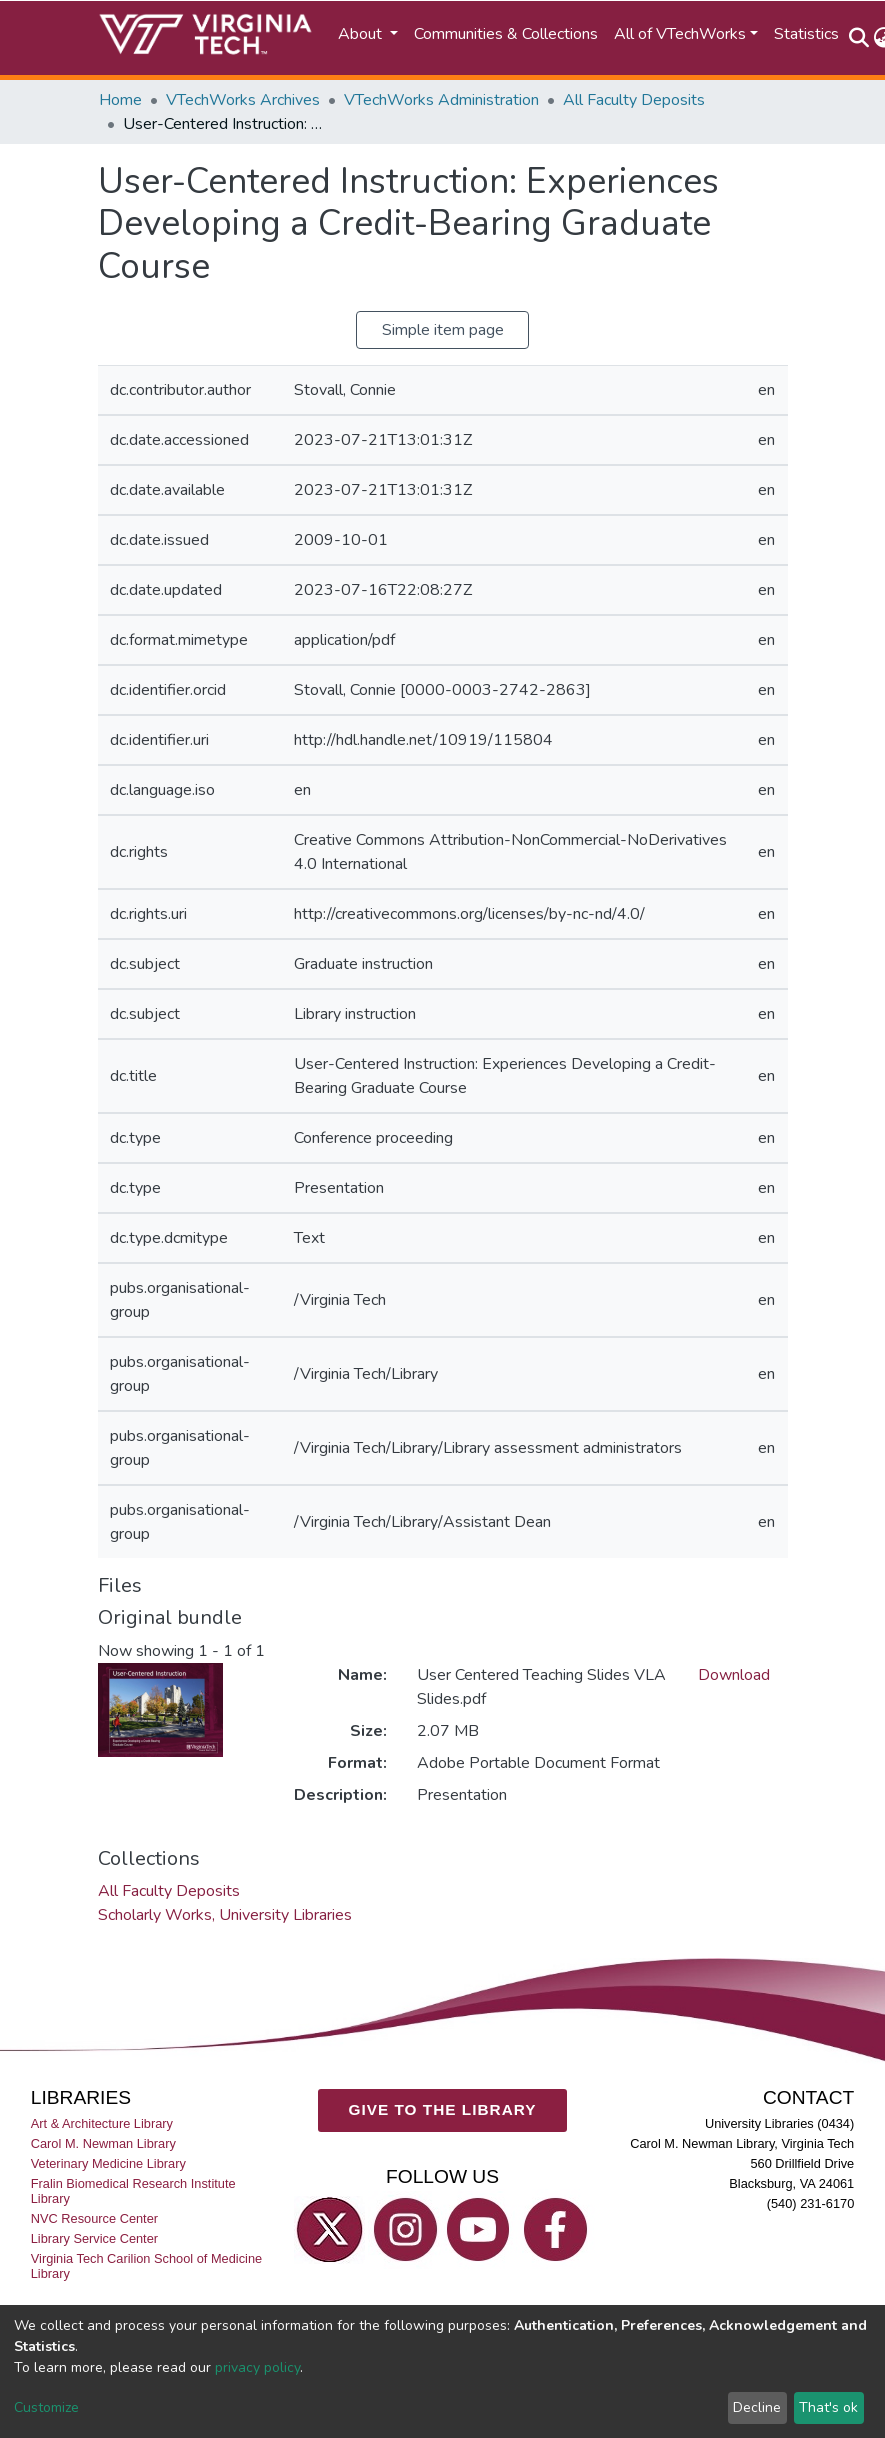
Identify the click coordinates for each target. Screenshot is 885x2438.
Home (120, 100)
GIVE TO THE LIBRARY (443, 2109)
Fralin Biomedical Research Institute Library (133, 2191)
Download (734, 1675)
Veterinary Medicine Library (108, 2163)
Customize (46, 2407)
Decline (757, 2407)
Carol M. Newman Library (103, 2143)
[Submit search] (859, 38)
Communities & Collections (506, 34)
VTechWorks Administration (441, 100)
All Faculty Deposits (634, 100)
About (362, 34)
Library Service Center (94, 2238)
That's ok (828, 2407)
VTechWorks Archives (243, 100)
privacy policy (257, 2367)
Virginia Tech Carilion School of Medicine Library (146, 2267)
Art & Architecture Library (102, 2123)
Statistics (806, 34)
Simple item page (443, 330)
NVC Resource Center (94, 2218)
